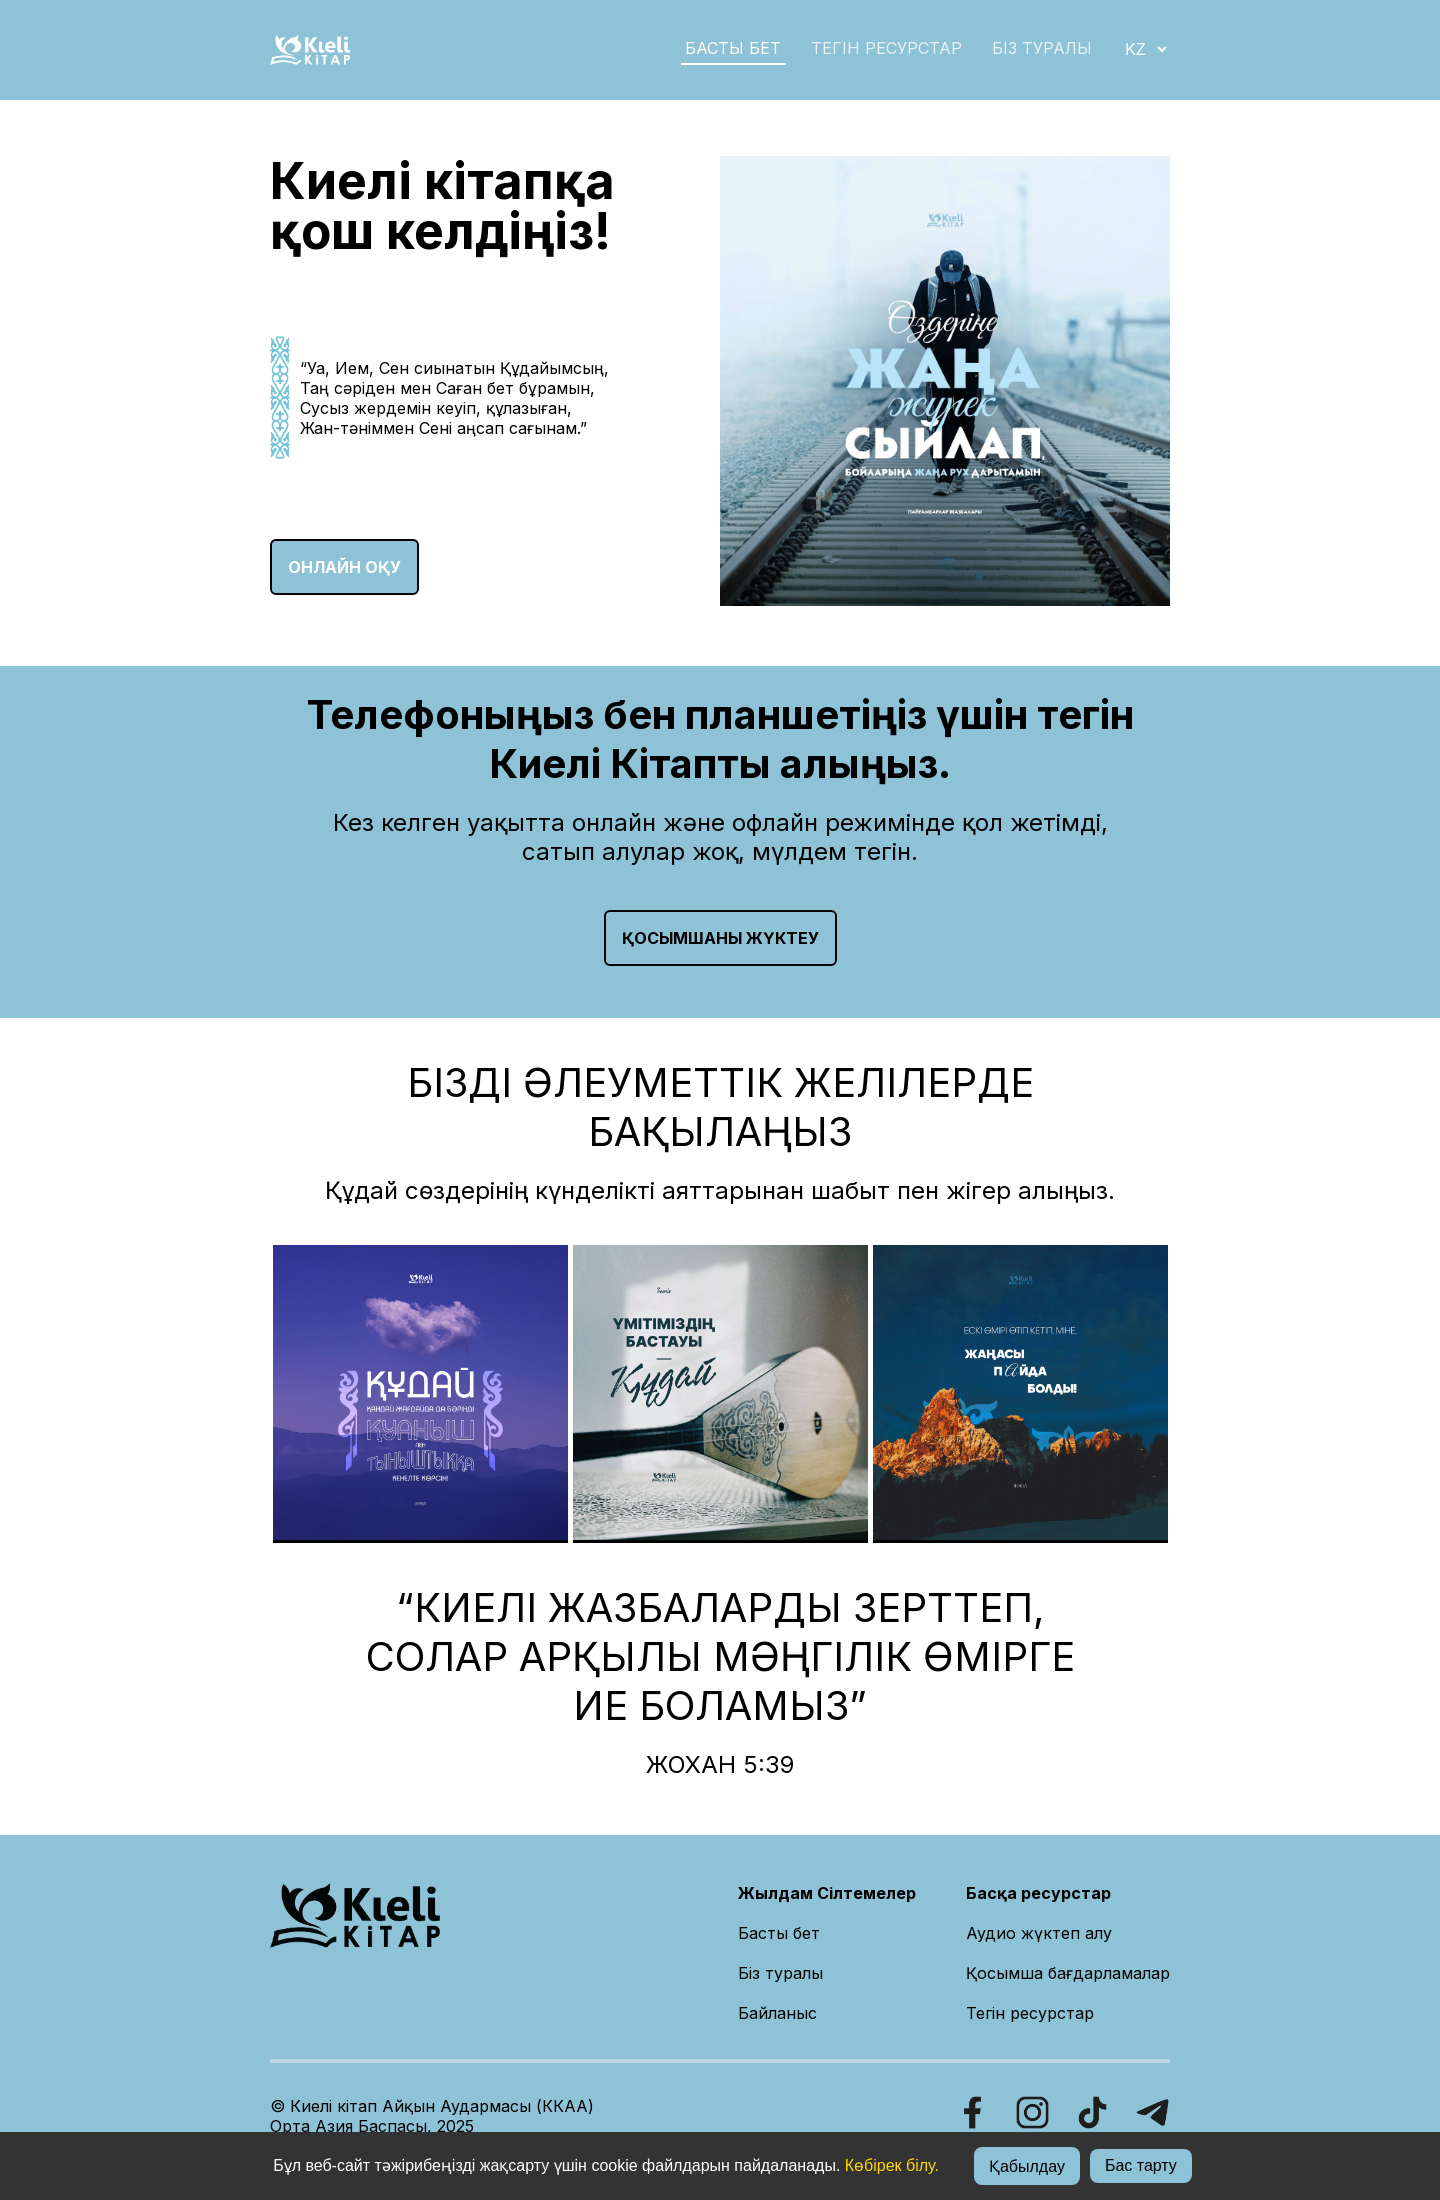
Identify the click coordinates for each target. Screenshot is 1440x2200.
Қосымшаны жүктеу (720, 938)
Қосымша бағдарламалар (1068, 1973)
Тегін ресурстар (886, 48)
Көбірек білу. (892, 2165)
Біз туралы (780, 1973)
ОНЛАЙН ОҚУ (344, 567)
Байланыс (777, 2013)
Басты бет (779, 1933)
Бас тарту (1141, 2165)
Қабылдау (1027, 2166)
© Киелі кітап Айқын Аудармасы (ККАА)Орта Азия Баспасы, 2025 (432, 2116)
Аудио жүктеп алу (1039, 1933)
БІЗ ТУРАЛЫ (1042, 48)
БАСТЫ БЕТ (733, 48)
